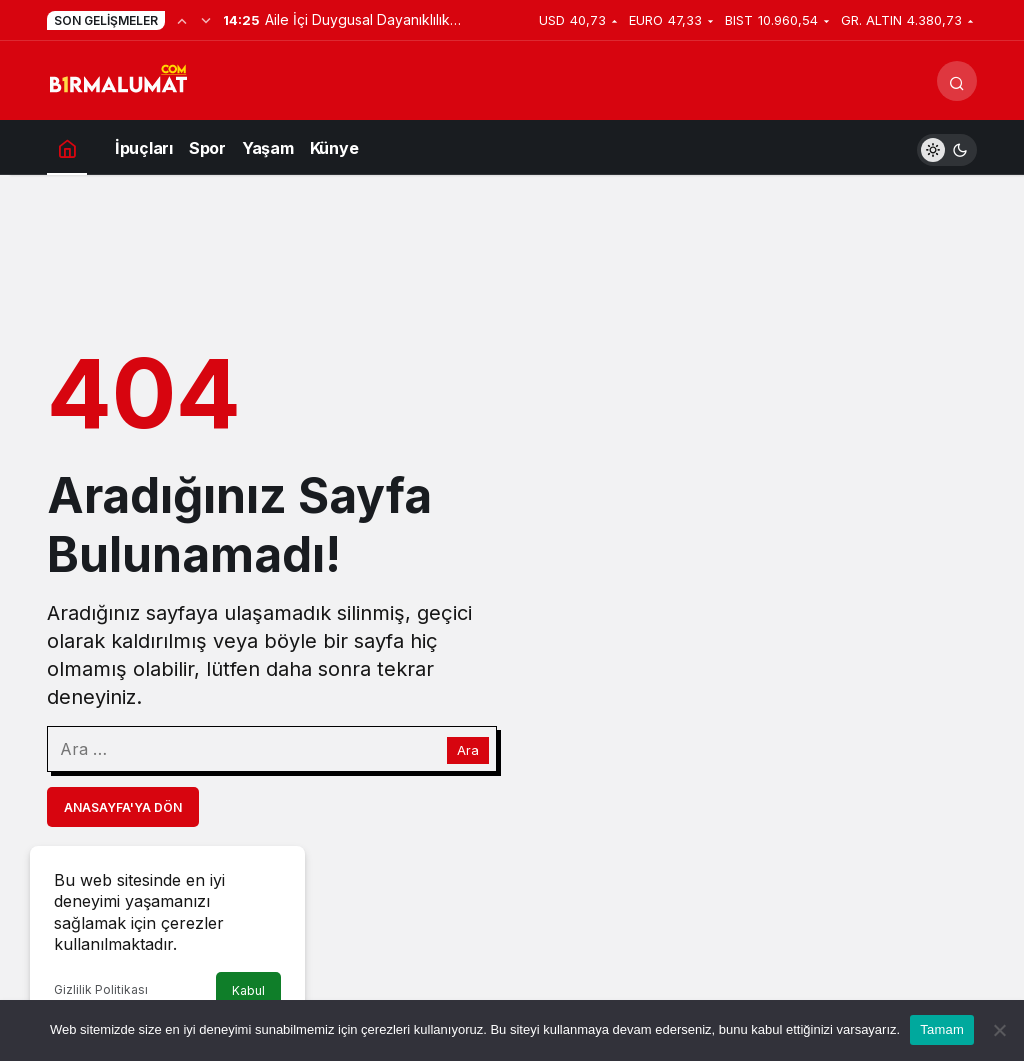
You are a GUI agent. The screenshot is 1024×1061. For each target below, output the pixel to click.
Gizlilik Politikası (101, 989)
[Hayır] (999, 1030)
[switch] (947, 147)
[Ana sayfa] (67, 147)
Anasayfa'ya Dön (123, 807)
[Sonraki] (206, 20)
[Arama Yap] (957, 81)
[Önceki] (182, 20)
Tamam (942, 1029)
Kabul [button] (248, 990)
